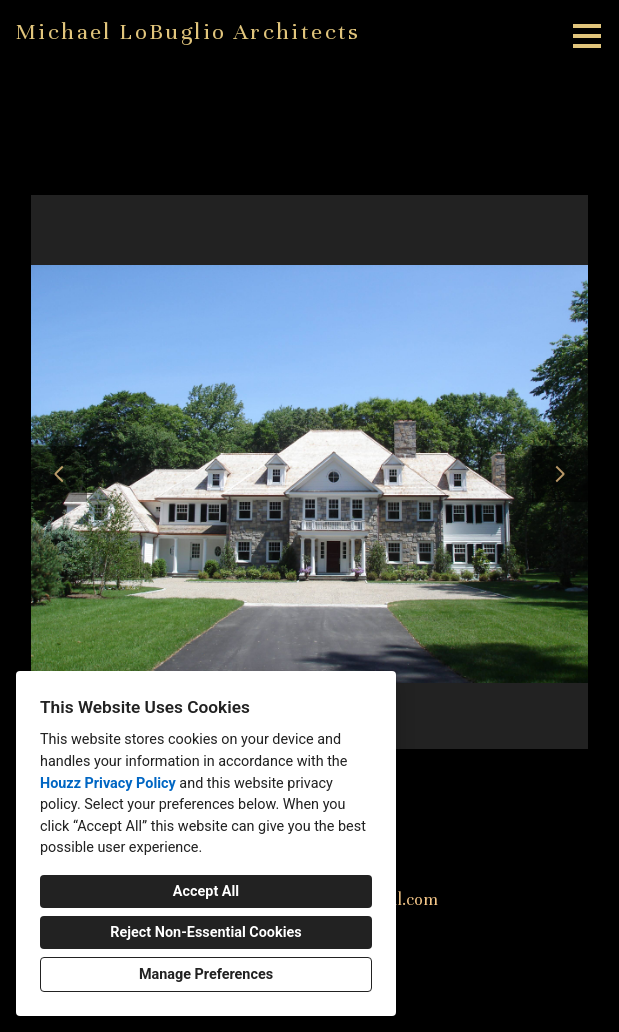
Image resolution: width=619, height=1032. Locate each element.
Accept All (206, 891)
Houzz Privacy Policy (108, 783)
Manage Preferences (206, 974)
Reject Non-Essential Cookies (205, 932)
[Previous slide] (59, 474)
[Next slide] (560, 474)
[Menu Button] (587, 36)
